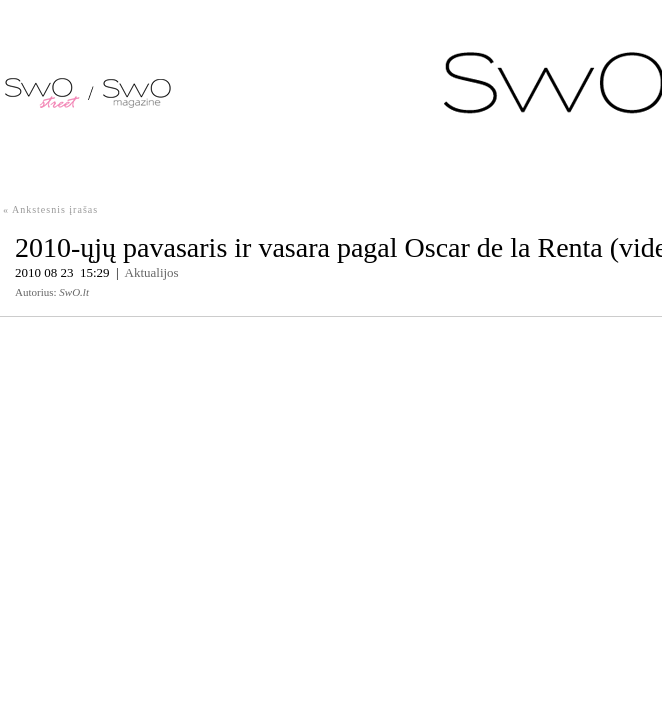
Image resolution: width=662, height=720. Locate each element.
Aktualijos (152, 272)
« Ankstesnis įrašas (50, 209)
